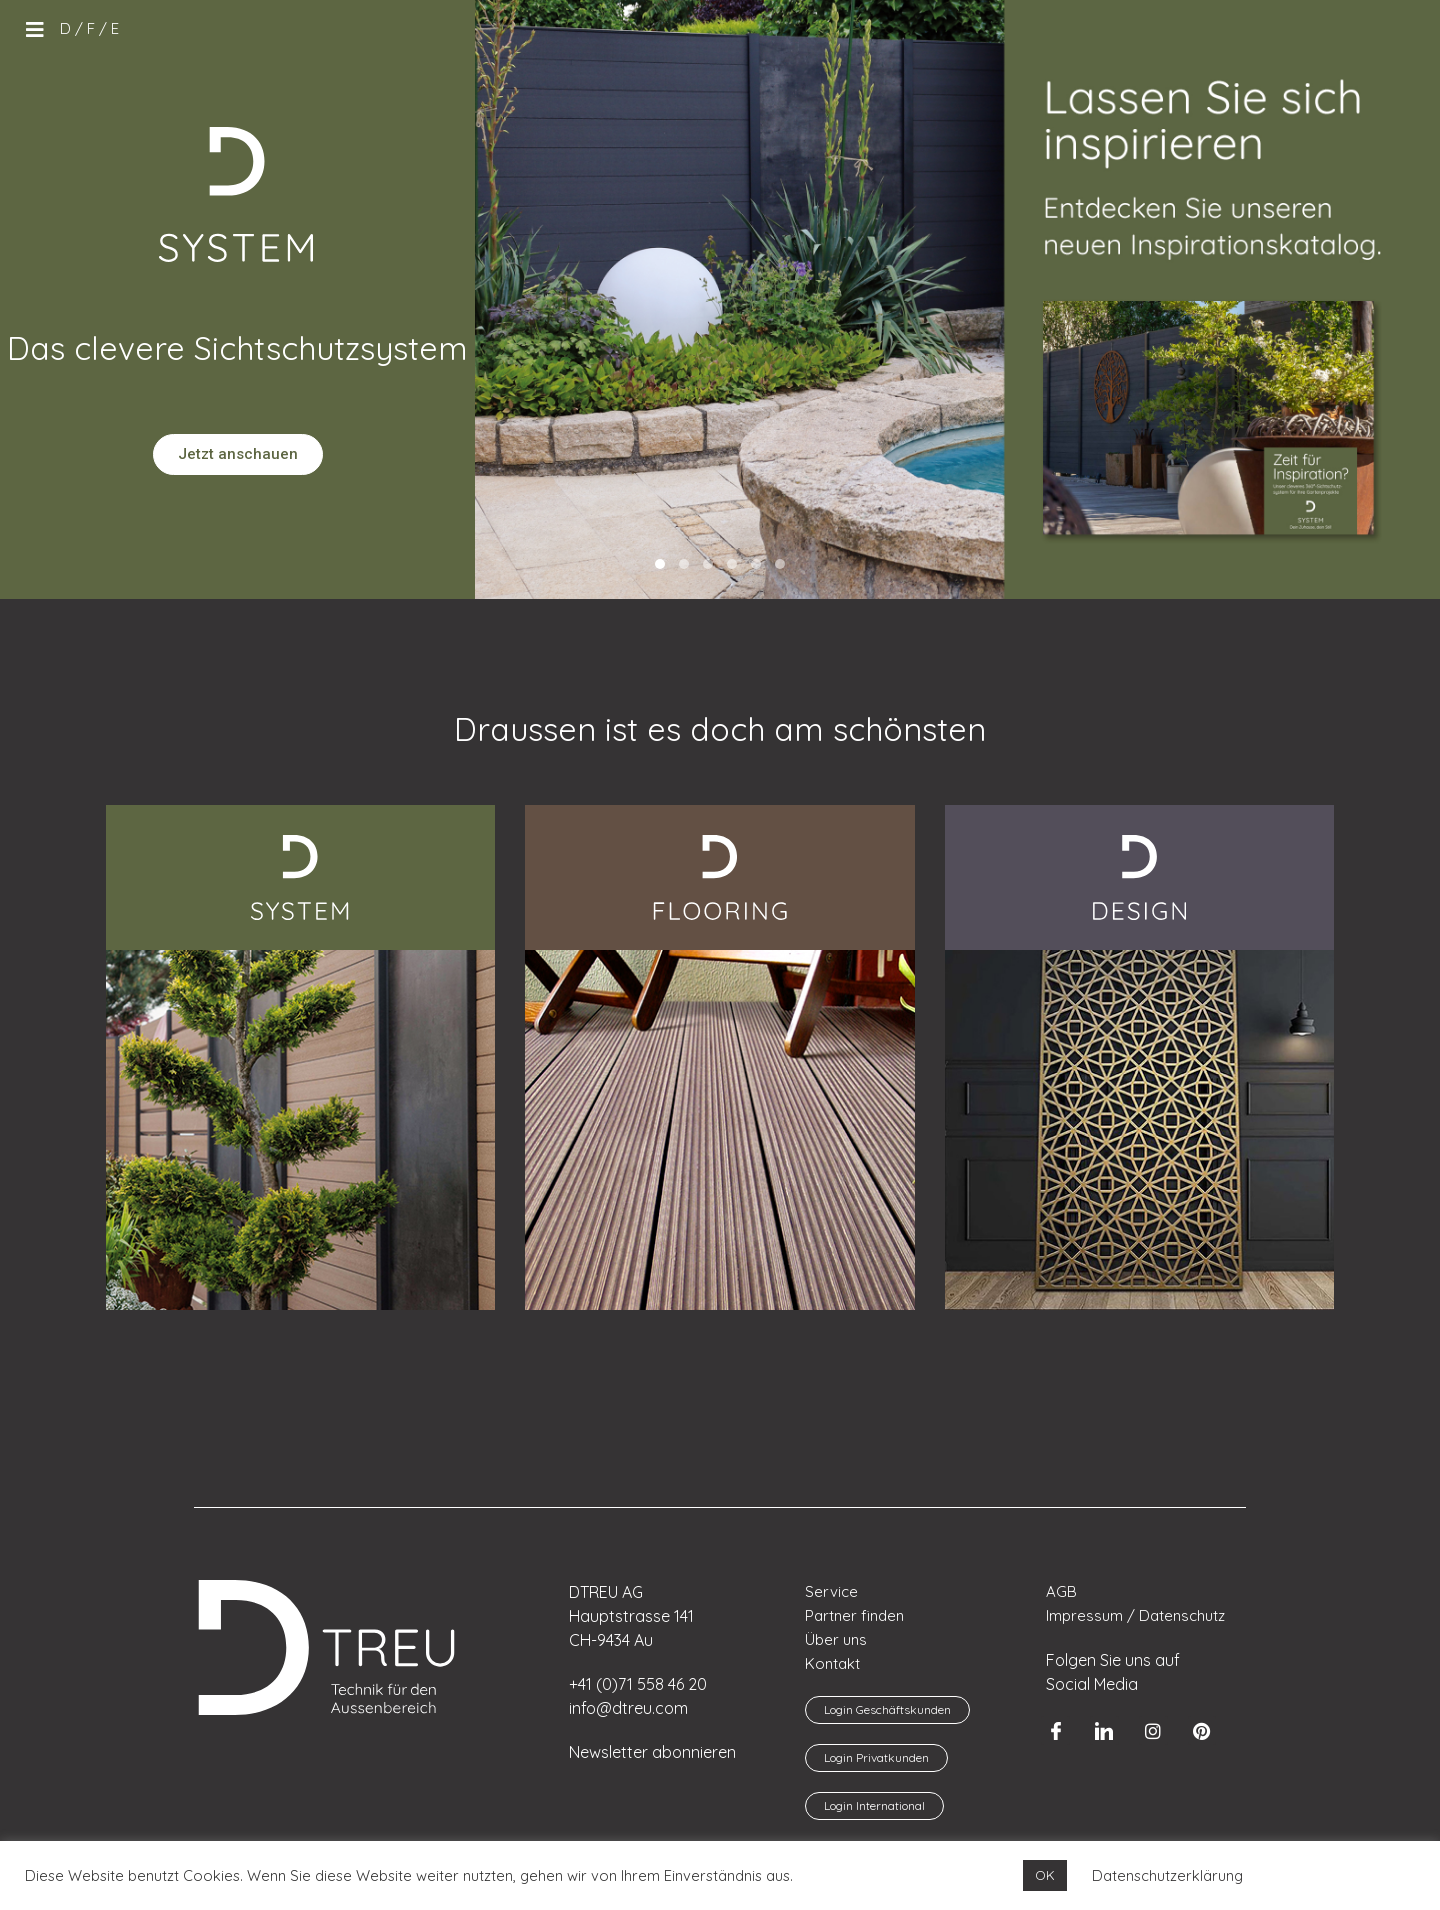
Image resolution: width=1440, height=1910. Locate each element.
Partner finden (854, 1615)
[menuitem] (65, 29)
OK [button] (1045, 1875)
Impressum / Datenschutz (1135, 1615)
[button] (660, 564)
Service (831, 1591)
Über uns (836, 1639)
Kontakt (832, 1663)
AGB (1061, 1591)
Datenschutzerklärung (1167, 1876)
